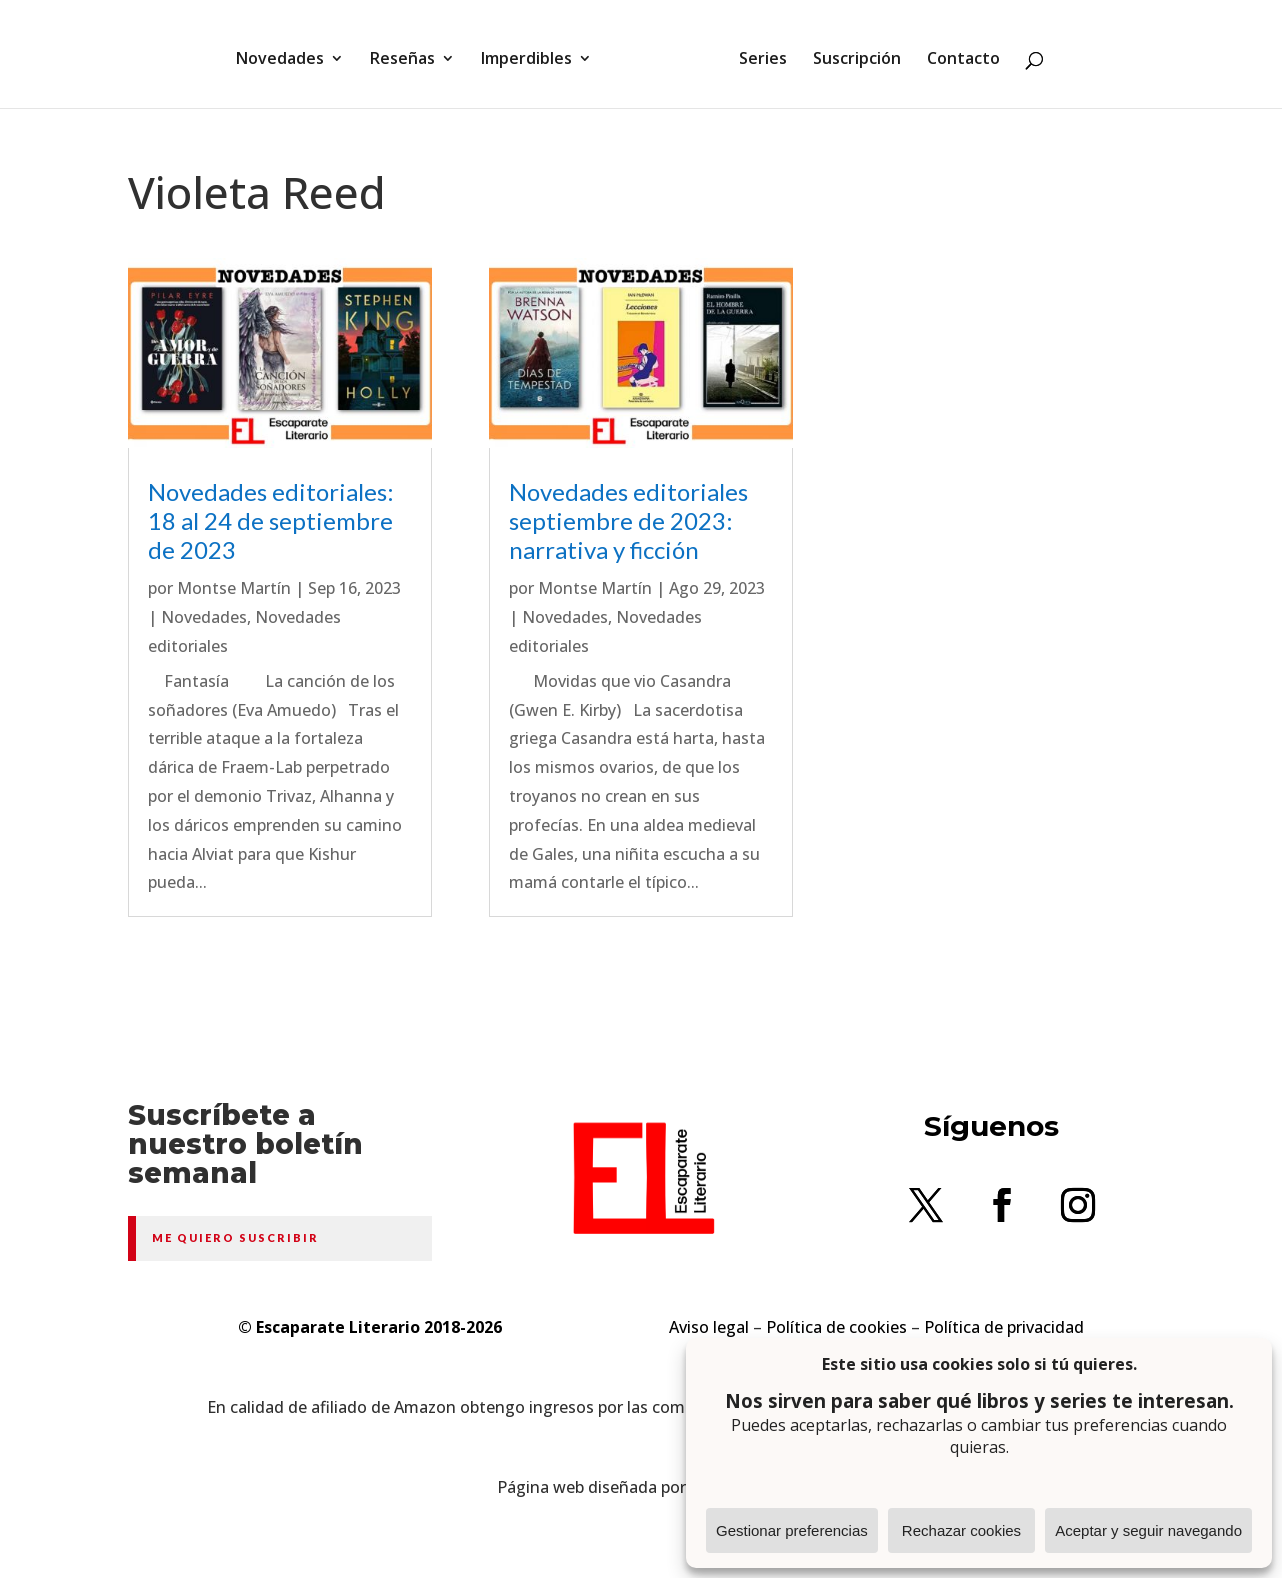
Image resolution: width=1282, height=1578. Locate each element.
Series (756, 53)
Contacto (956, 53)
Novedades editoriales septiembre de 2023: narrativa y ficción (628, 520)
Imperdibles (533, 53)
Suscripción (850, 53)
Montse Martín (234, 588)
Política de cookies (836, 1327)
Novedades (287, 53)
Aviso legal (709, 1327)
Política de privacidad (1004, 1327)
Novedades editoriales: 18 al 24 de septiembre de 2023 (271, 520)
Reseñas (409, 53)
